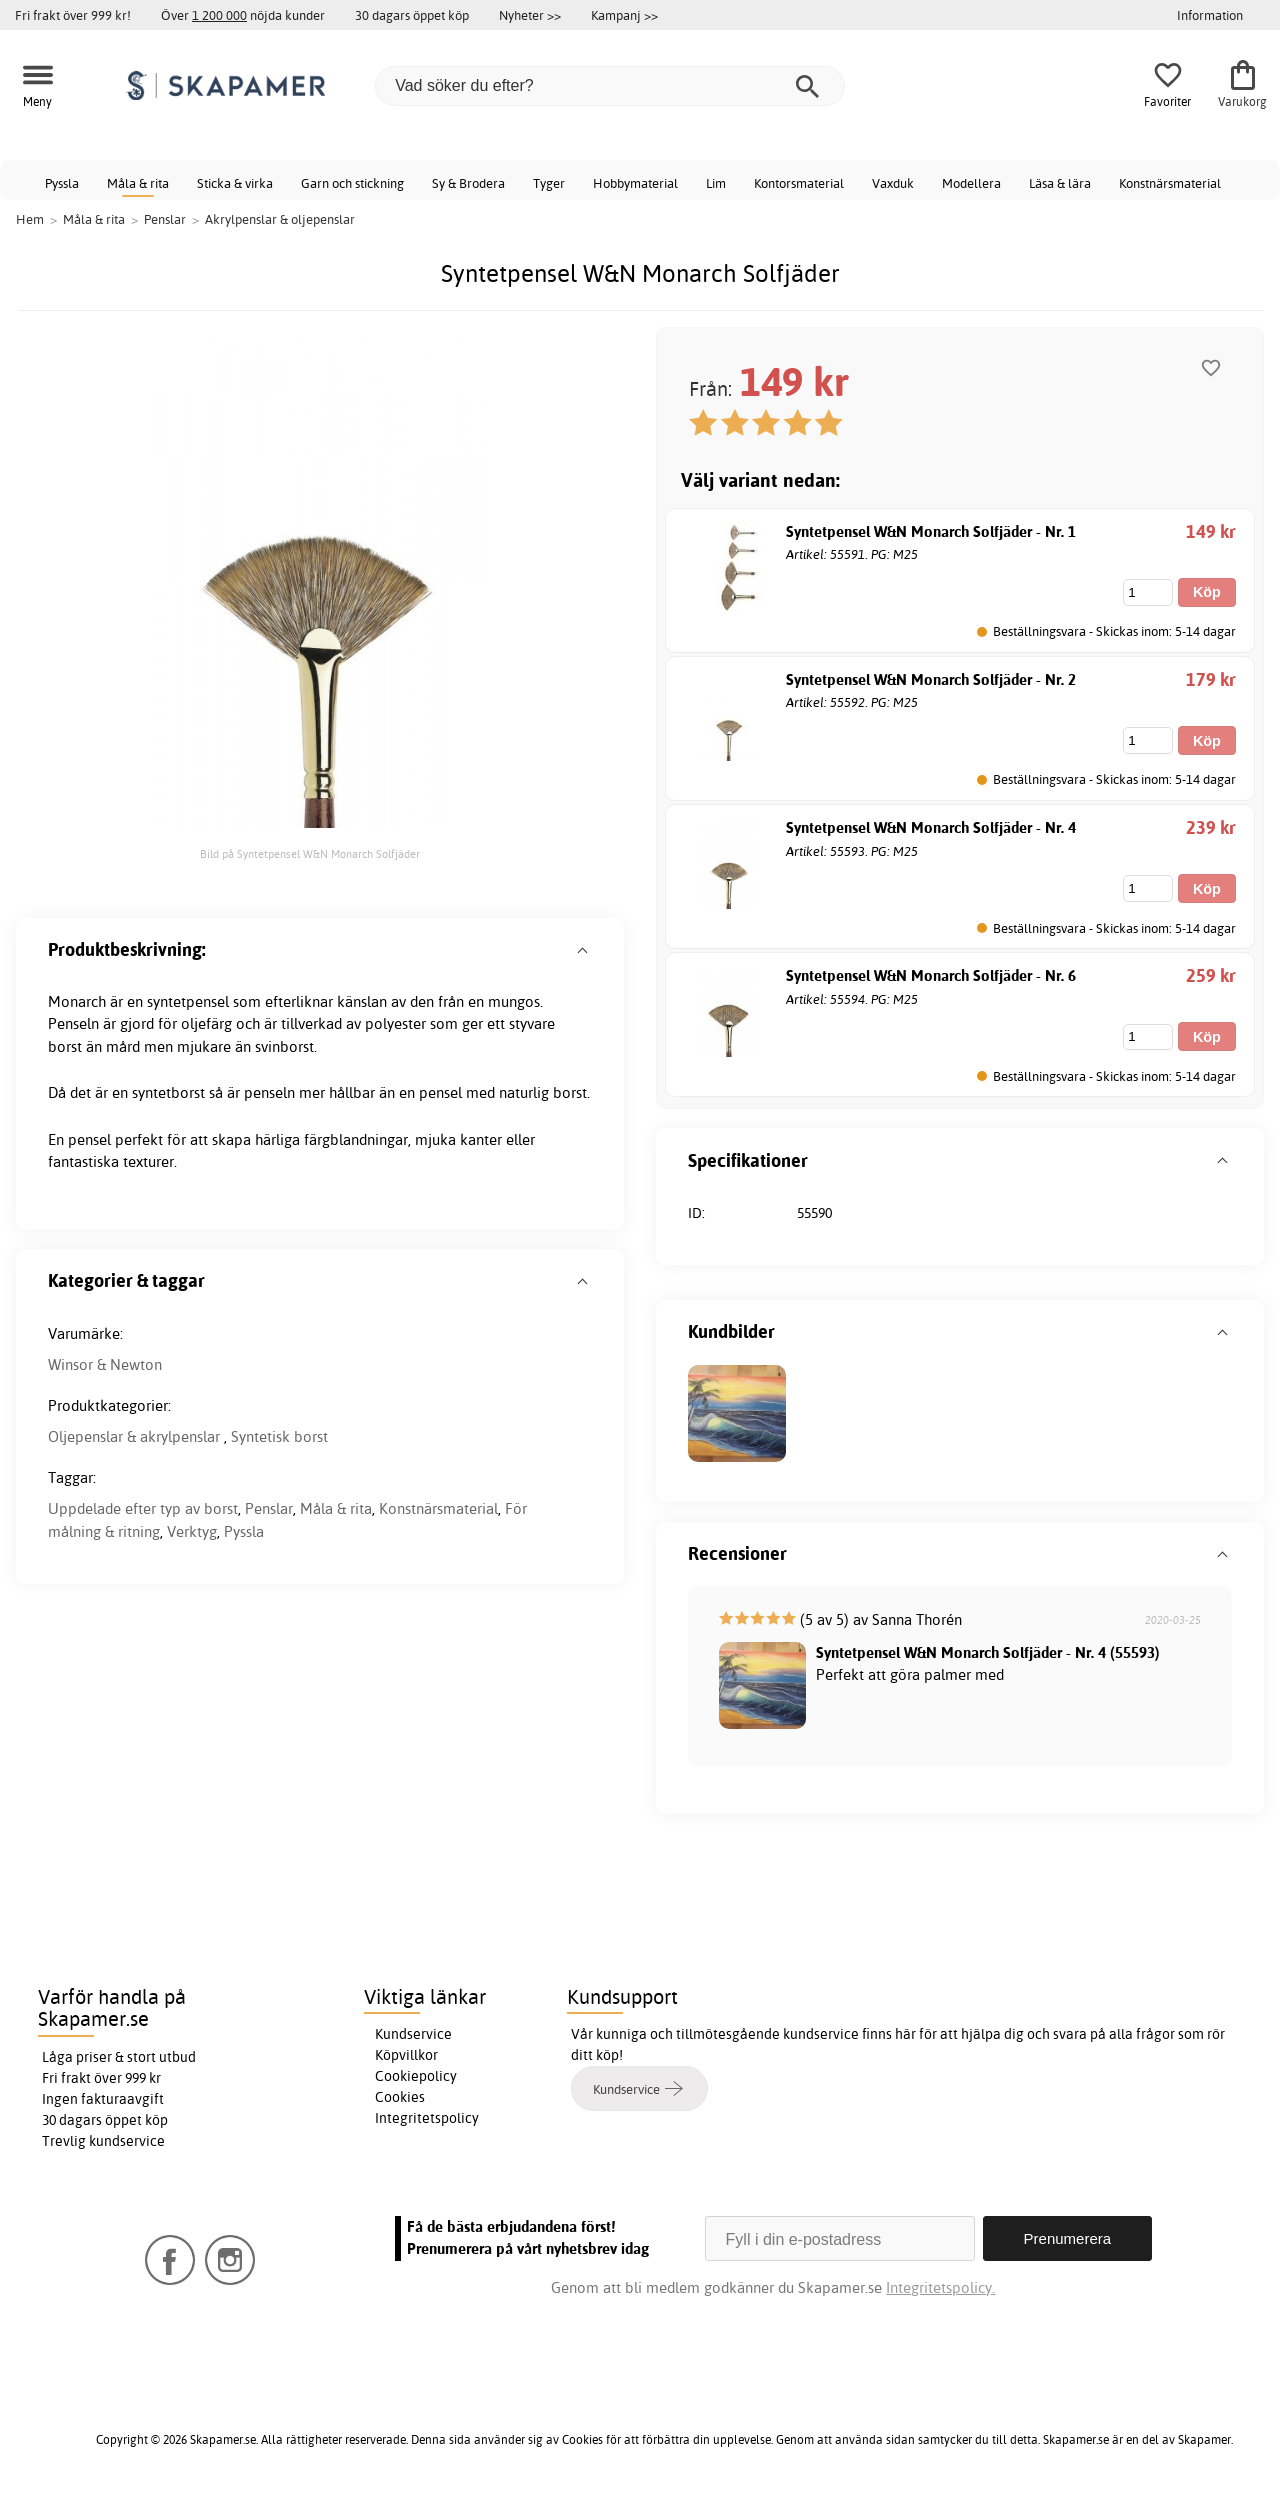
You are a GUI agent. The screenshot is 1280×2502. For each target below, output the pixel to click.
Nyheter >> (530, 15)
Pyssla (62, 183)
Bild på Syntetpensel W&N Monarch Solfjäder (310, 854)
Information (1210, 15)
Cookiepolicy (416, 2076)
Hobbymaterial (635, 183)
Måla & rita (138, 183)
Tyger (549, 183)
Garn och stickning (352, 183)
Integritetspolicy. (940, 2287)
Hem (30, 219)
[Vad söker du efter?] (610, 86)
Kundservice (413, 2034)
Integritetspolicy (427, 2118)
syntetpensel (188, 1001)
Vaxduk (893, 183)
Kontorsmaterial (799, 183)
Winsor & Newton (105, 1364)
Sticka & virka (235, 183)
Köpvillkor (406, 2055)
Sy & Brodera (468, 183)
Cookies (400, 2097)
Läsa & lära (1060, 183)
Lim (716, 183)
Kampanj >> (624, 15)
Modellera (971, 183)
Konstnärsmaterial (1170, 183)
